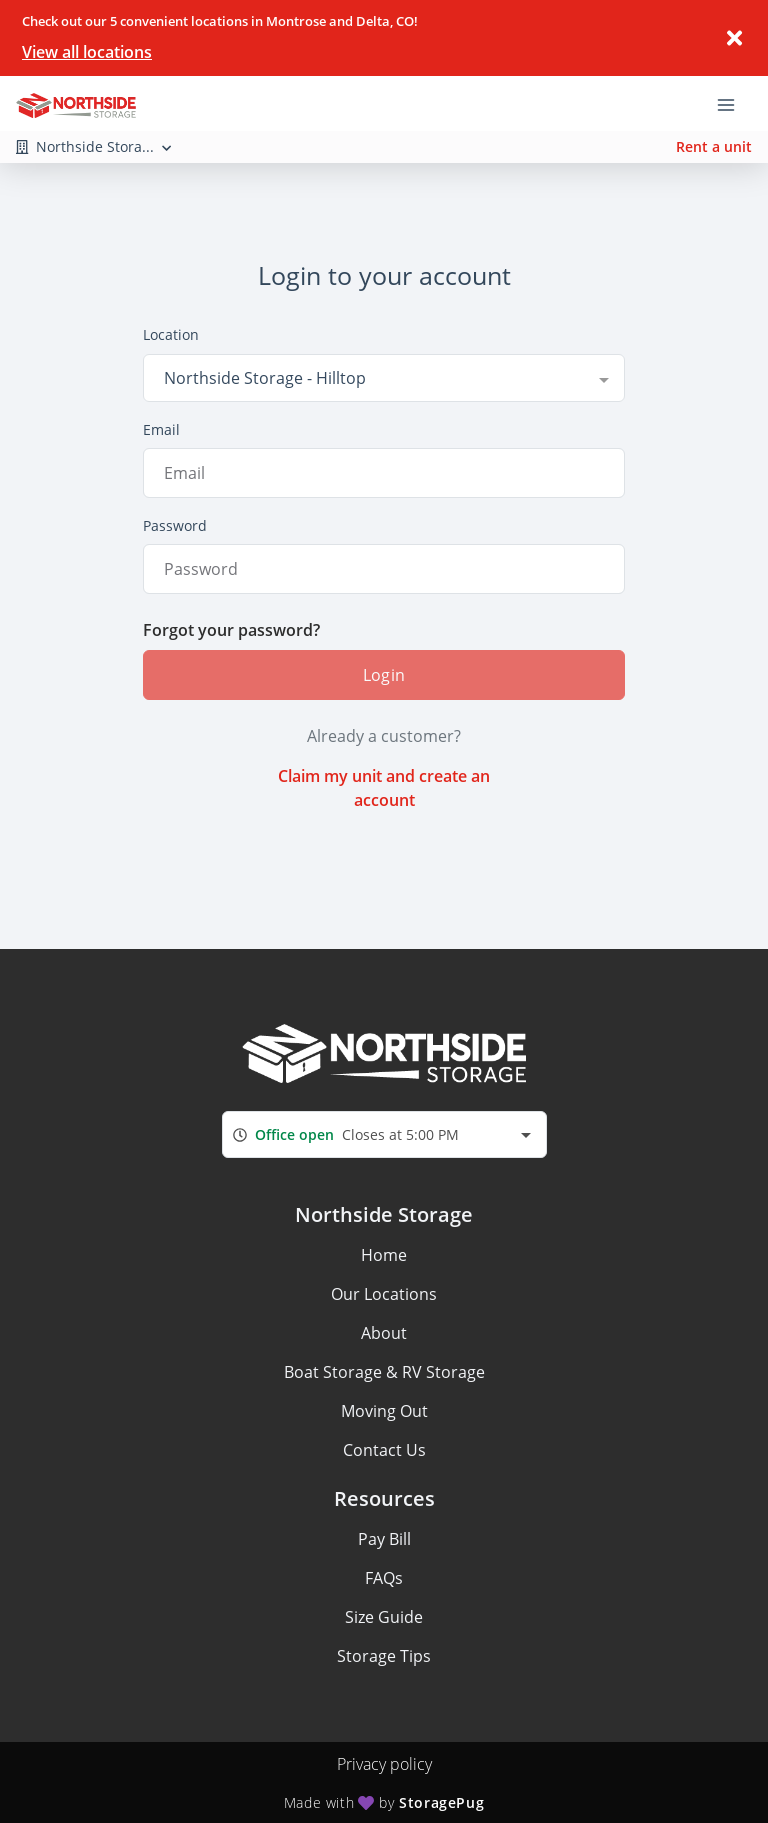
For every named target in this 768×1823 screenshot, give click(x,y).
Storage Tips (384, 1656)
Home (384, 1255)
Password (175, 525)
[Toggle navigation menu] (734, 103)
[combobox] (384, 378)
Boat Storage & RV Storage (384, 1372)
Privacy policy (384, 1764)
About (384, 1333)
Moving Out (384, 1411)
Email (161, 429)
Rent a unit (714, 146)
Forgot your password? (231, 630)
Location (171, 334)
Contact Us (384, 1450)
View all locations (87, 52)
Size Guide (384, 1617)
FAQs (384, 1578)
